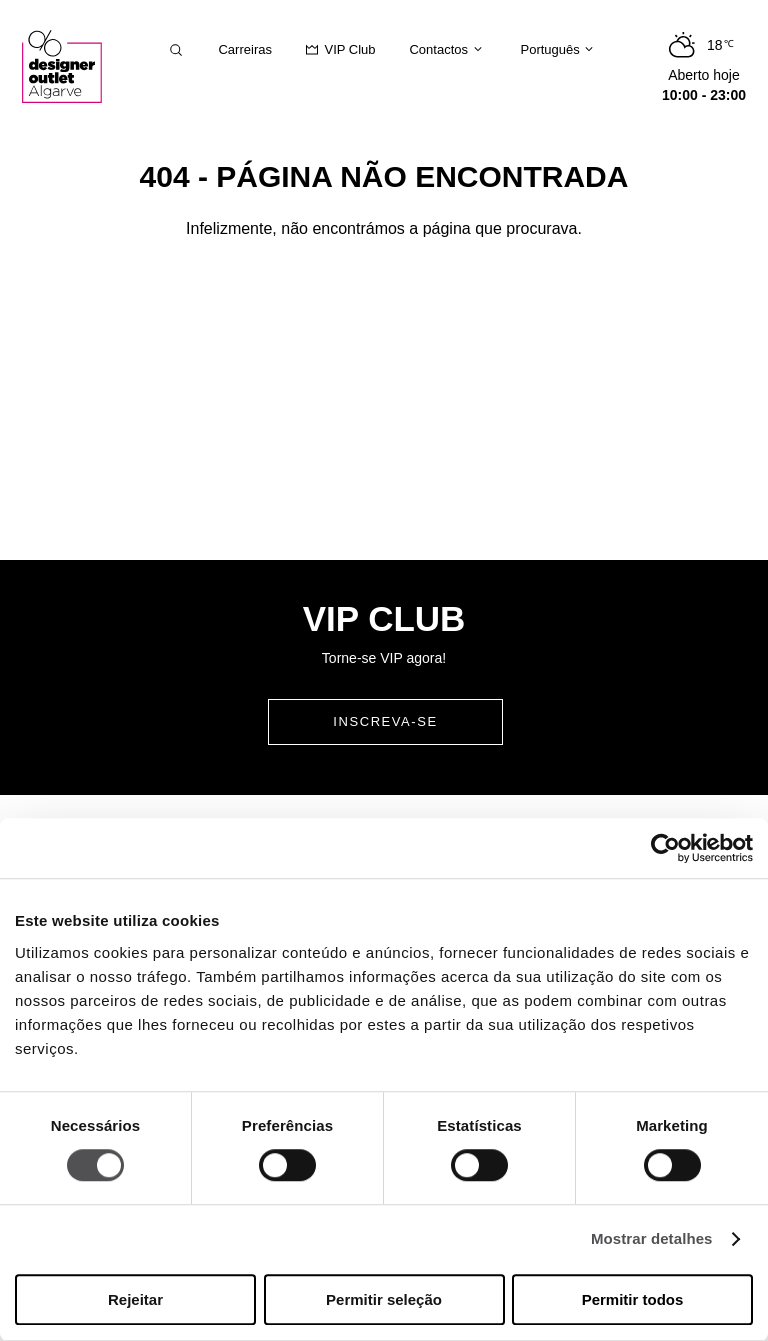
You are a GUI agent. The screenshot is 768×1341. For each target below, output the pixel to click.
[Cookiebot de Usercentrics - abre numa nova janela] (665, 848)
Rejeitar (135, 1299)
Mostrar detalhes (652, 1239)
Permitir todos (633, 1299)
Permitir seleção (384, 1299)
